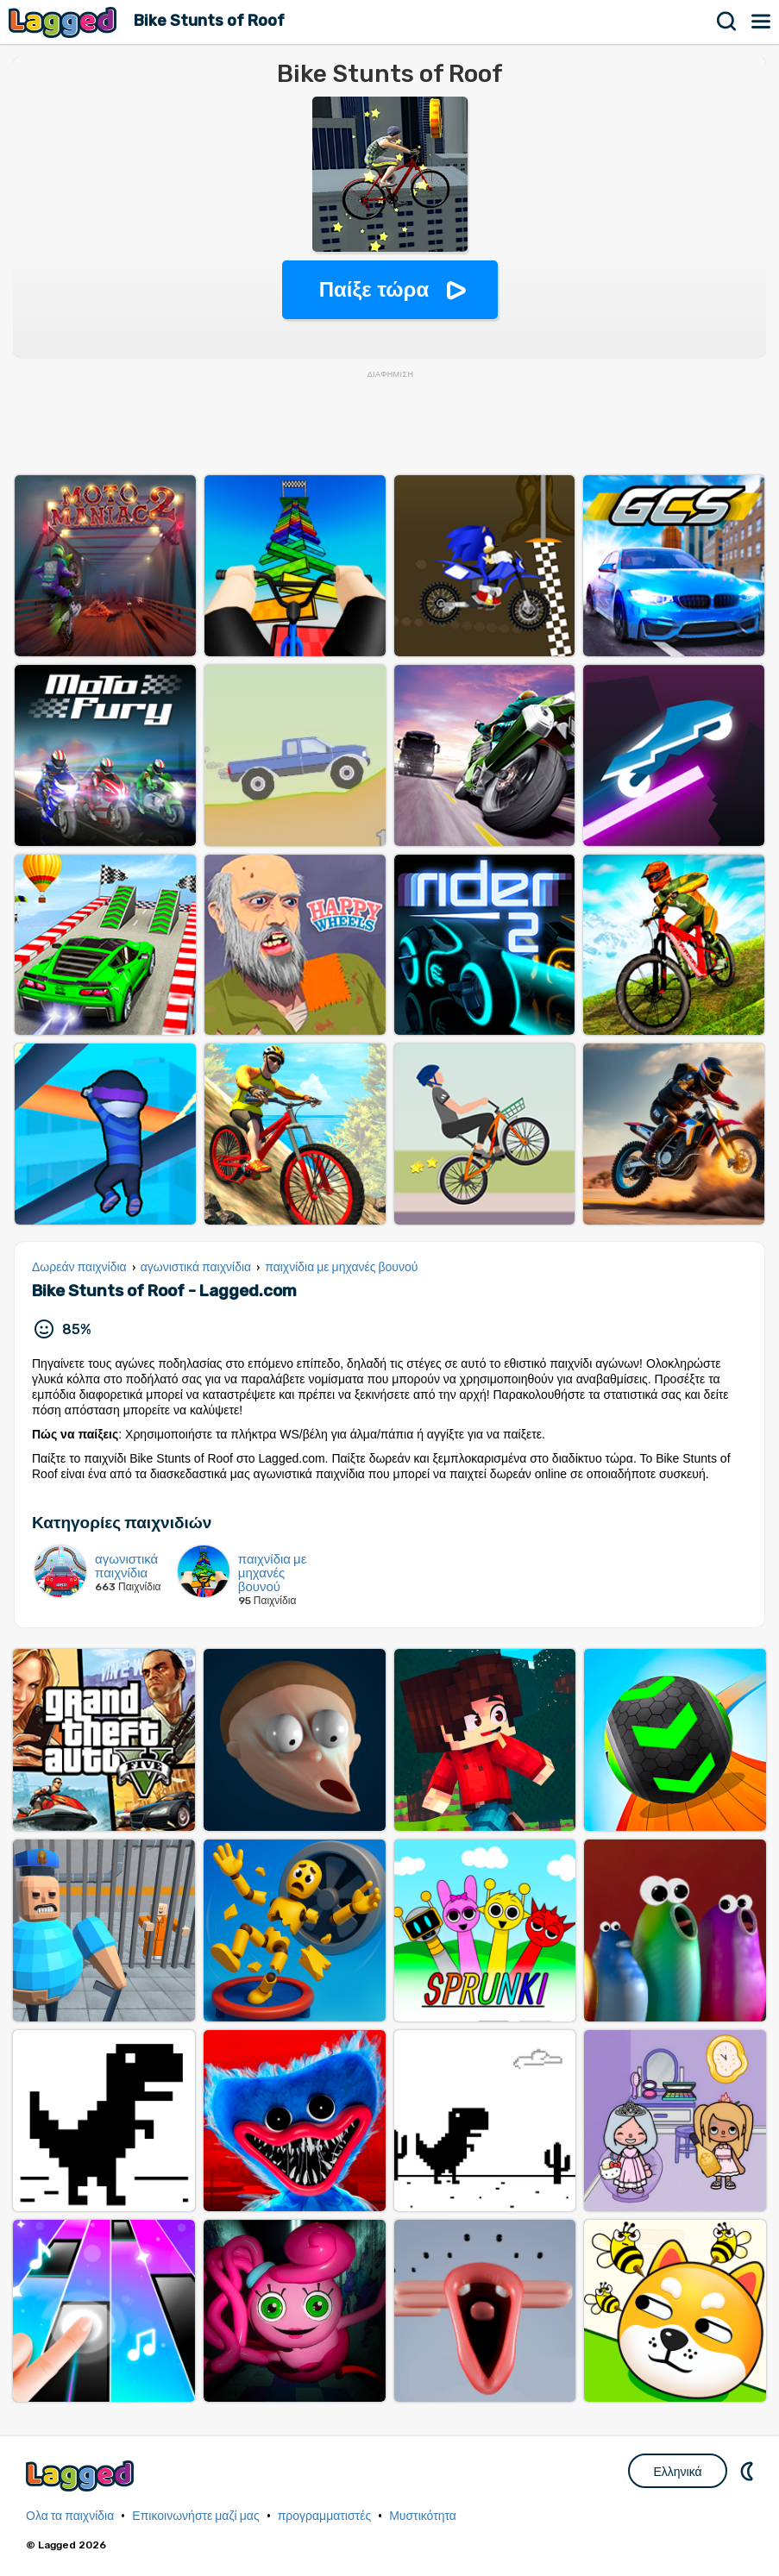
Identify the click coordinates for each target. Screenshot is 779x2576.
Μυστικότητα (422, 2516)
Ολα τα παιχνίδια (70, 2516)
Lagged (65, 22)
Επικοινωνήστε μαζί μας (195, 2516)
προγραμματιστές (325, 2516)
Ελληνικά (677, 2472)
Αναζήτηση (727, 21)
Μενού (761, 21)
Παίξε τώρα (374, 289)
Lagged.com (82, 2476)
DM (749, 2471)
